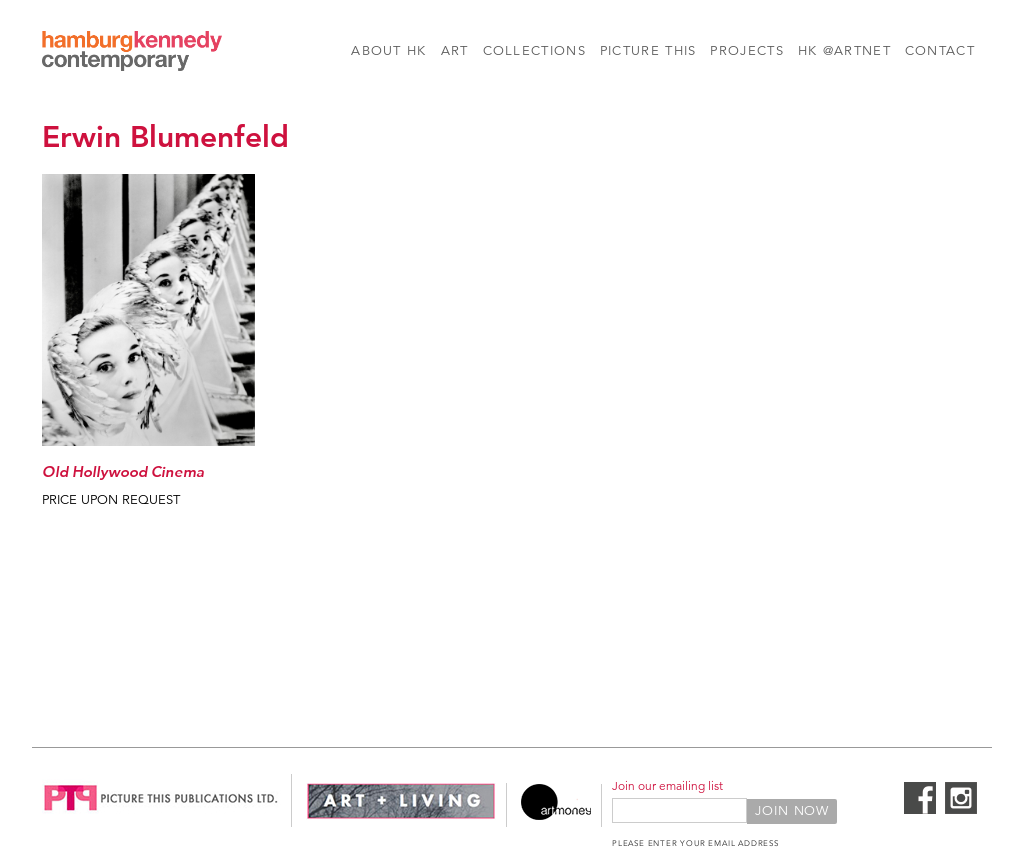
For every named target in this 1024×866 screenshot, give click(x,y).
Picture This (648, 51)
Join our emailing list (667, 785)
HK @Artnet (844, 51)
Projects (746, 51)
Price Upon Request (111, 500)
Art (455, 51)
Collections (534, 51)
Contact (940, 51)
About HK (388, 51)
